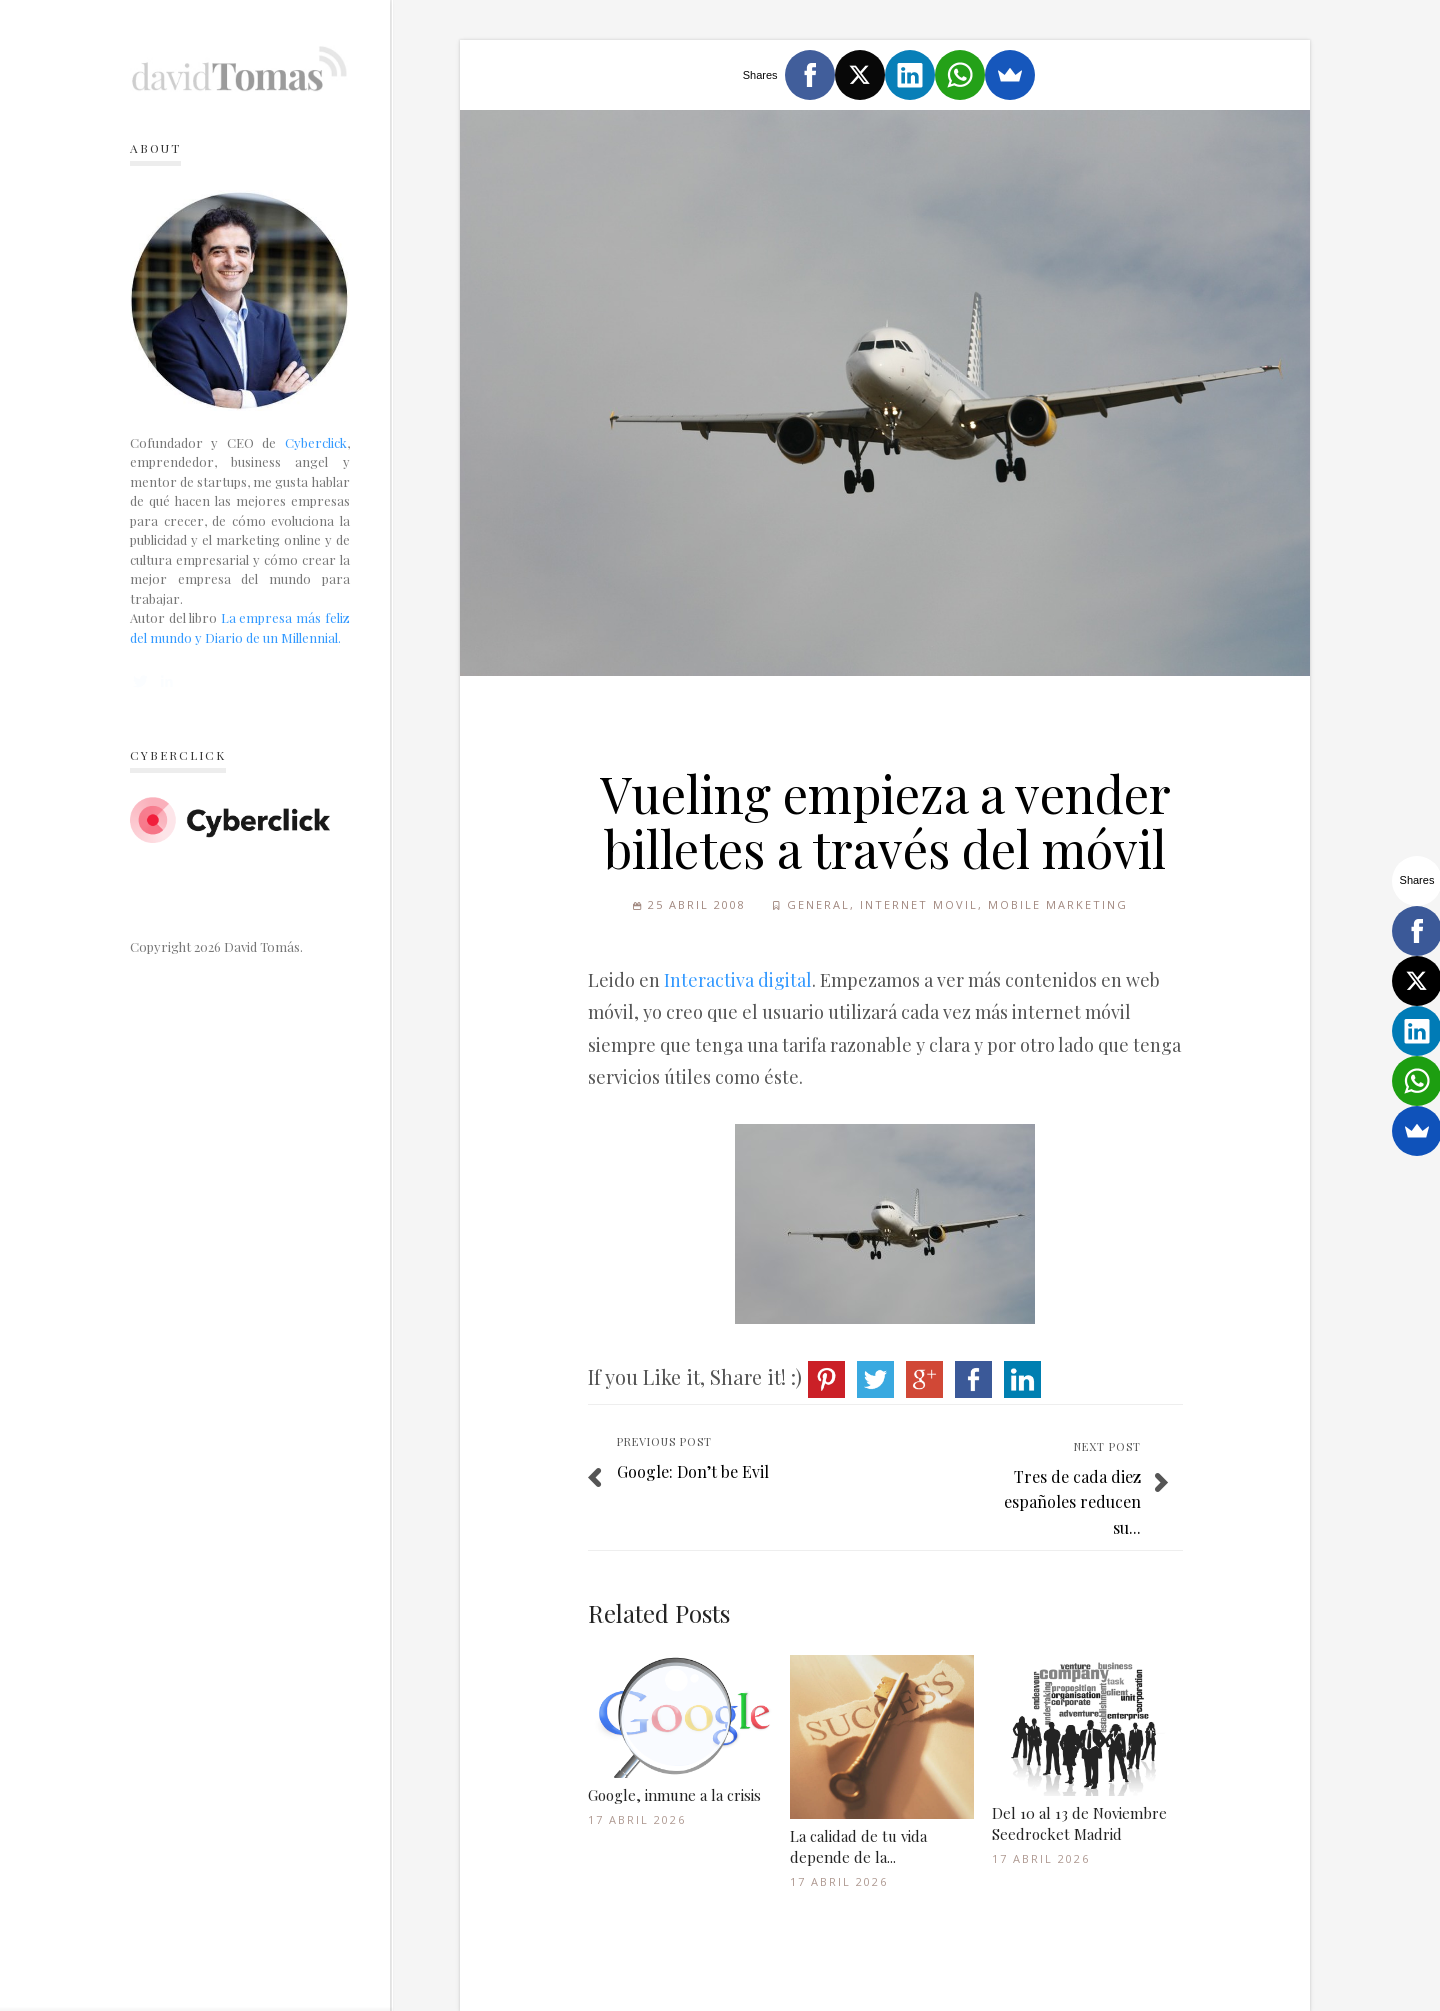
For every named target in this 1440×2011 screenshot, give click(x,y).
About (155, 148)
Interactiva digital (738, 980)
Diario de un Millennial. (273, 637)
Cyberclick (316, 442)
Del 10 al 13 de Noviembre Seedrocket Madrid (1079, 1823)
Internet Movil (919, 904)
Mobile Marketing (1058, 904)
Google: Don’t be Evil (693, 1471)
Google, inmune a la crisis (674, 1795)
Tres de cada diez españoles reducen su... (1072, 1502)
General (818, 904)
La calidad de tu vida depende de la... (858, 1846)
